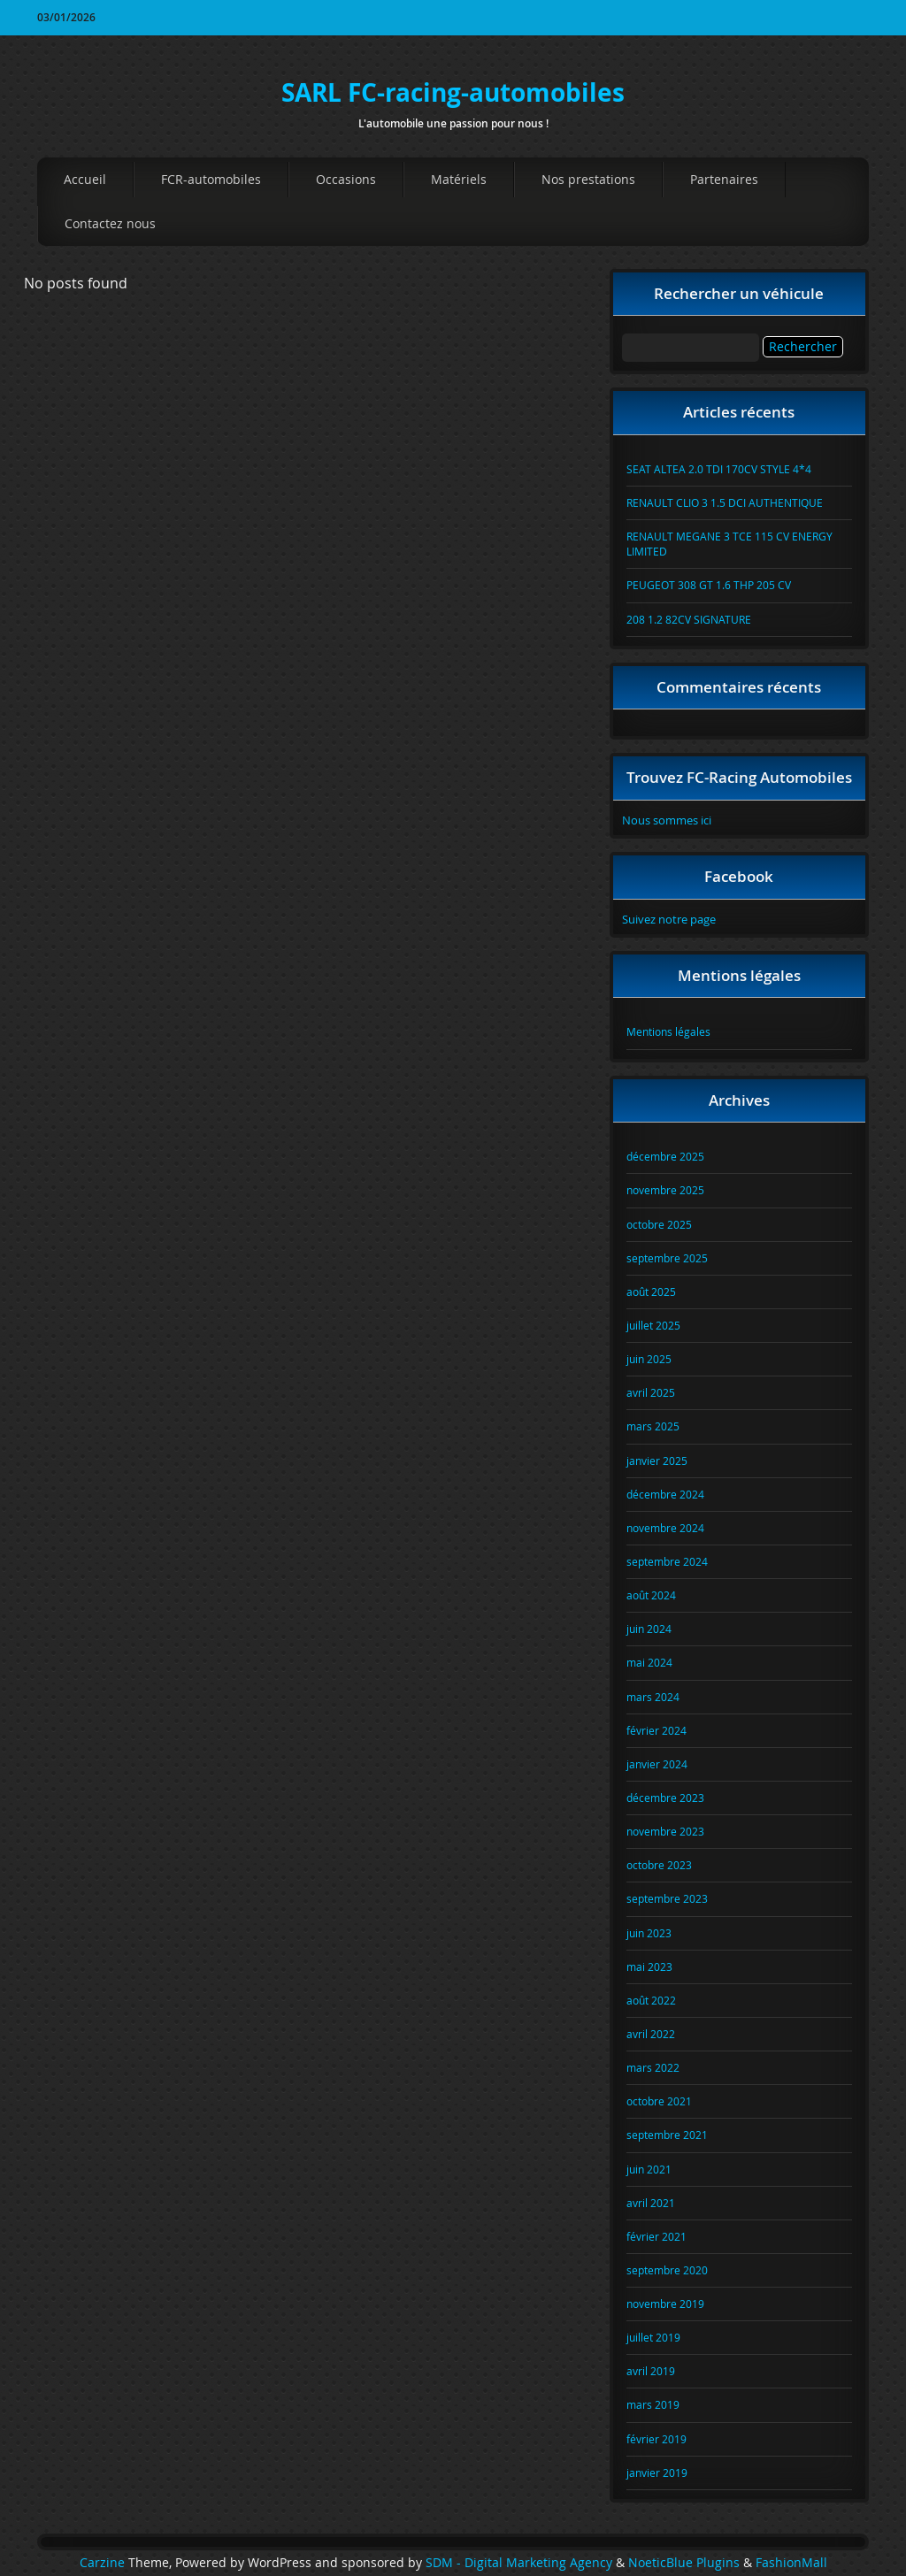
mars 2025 (653, 1426)
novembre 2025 (665, 1190)
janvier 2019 (656, 2472)
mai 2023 (649, 1966)
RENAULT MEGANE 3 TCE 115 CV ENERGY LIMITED (729, 543)
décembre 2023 (665, 1797)
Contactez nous (110, 223)
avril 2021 (650, 2203)
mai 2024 (649, 1662)
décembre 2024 (665, 1494)
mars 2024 (653, 1697)
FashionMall (791, 2563)
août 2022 (651, 2000)
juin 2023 (649, 1933)
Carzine (104, 2563)
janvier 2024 (656, 1764)
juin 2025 (649, 1359)
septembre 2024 (667, 1561)
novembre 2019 (665, 2303)
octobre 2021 (659, 2101)
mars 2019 (653, 2404)
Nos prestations (588, 179)
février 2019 (656, 2439)
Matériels (459, 179)
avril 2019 (650, 2371)
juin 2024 (649, 1629)
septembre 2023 (667, 1898)
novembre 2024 (665, 1528)
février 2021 (656, 2236)
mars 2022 (653, 2067)
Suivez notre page (669, 919)
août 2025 (651, 1291)
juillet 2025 (653, 1325)
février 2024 (656, 1730)
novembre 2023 (665, 1831)
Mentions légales (668, 1031)
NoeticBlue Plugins (684, 2563)
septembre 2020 (667, 2270)
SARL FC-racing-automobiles (453, 92)
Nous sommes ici (666, 820)
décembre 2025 (665, 1156)
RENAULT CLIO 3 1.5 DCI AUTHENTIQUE (724, 502)
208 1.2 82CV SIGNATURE (688, 619)
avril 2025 (650, 1392)
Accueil (85, 179)
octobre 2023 (659, 1865)
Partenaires (724, 179)
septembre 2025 (667, 1258)
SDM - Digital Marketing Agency (519, 2563)
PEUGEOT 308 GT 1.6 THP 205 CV (708, 585)
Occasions (346, 179)
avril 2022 (650, 2034)
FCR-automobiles (211, 179)
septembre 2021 (667, 2135)
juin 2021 (649, 2169)
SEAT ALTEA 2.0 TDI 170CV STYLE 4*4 (718, 469)
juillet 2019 (653, 2337)
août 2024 (651, 1595)
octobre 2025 (659, 1224)
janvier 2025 (656, 1460)
